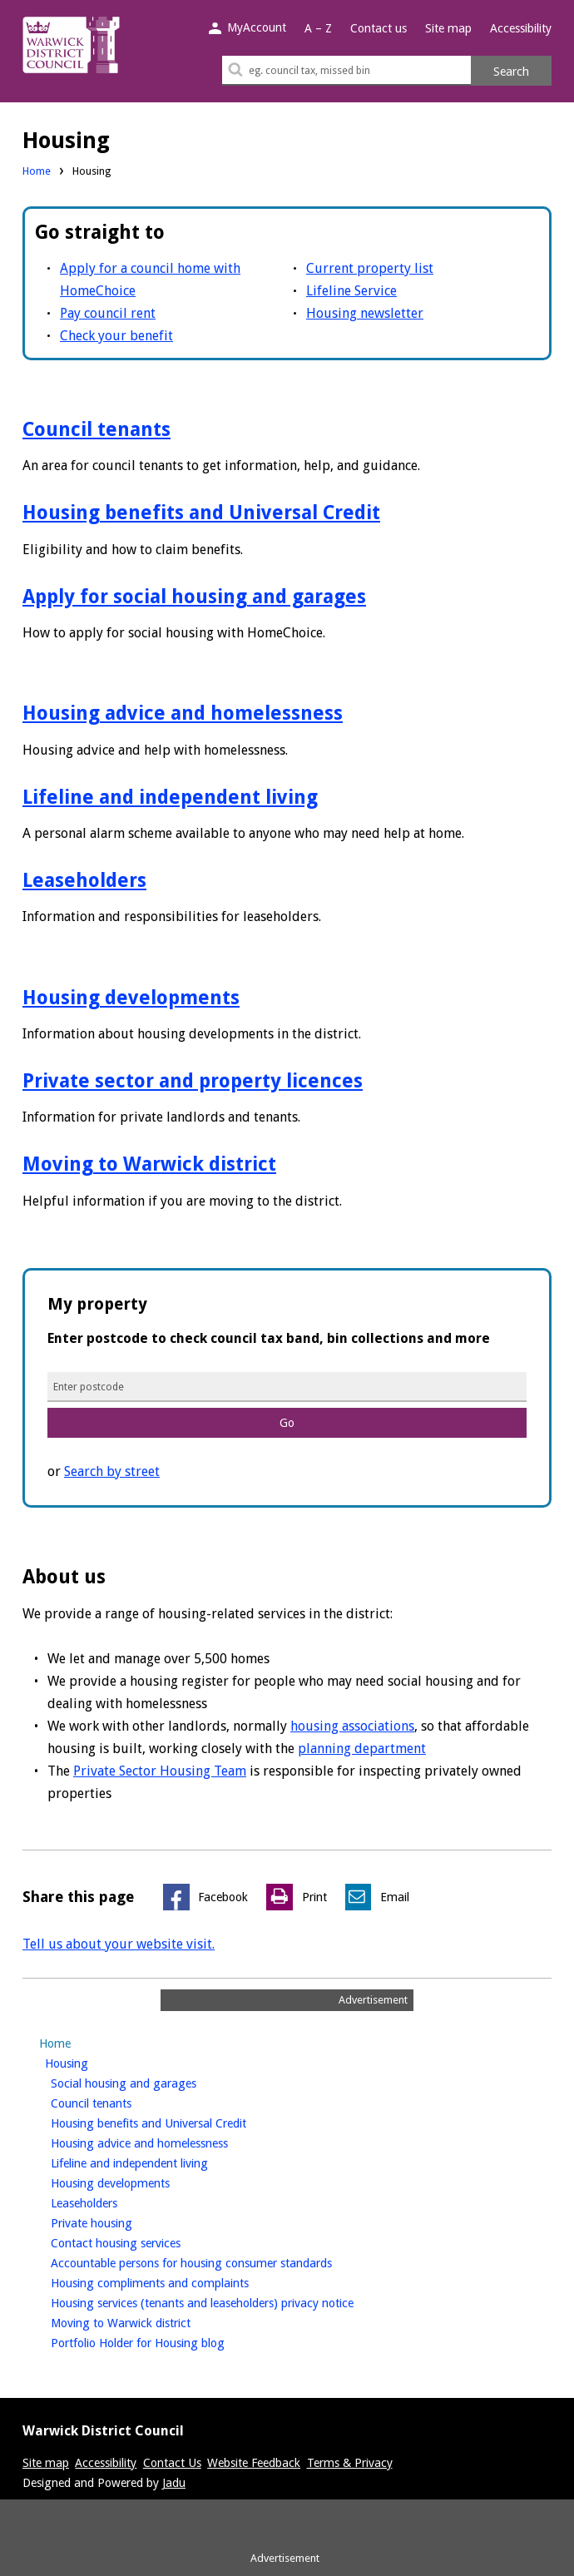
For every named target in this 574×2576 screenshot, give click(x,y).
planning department (362, 1748)
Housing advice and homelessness (182, 713)
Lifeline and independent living (170, 797)
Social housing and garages (151, 2081)
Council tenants (96, 429)
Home (36, 171)
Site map (448, 28)
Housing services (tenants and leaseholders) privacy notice (230, 2301)
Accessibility (521, 28)
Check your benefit (116, 336)
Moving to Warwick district (149, 1164)
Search (511, 71)
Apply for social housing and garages (194, 596)
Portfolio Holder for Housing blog (165, 2341)
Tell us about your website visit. (118, 1944)
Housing (94, 2061)
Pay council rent (108, 313)
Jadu (174, 2482)
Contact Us (172, 2462)
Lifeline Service (351, 291)
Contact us (378, 28)
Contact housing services (143, 2241)
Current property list (369, 268)
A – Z (318, 28)
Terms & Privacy (350, 2462)
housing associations (352, 1726)
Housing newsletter (364, 313)
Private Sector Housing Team (159, 1771)
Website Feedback (253, 2462)
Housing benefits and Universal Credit (201, 512)
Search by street (112, 1471)
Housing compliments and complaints (177, 2281)
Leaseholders (84, 880)
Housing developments (131, 997)
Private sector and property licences (192, 1080)
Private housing (119, 2221)
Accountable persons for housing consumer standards (219, 2261)
